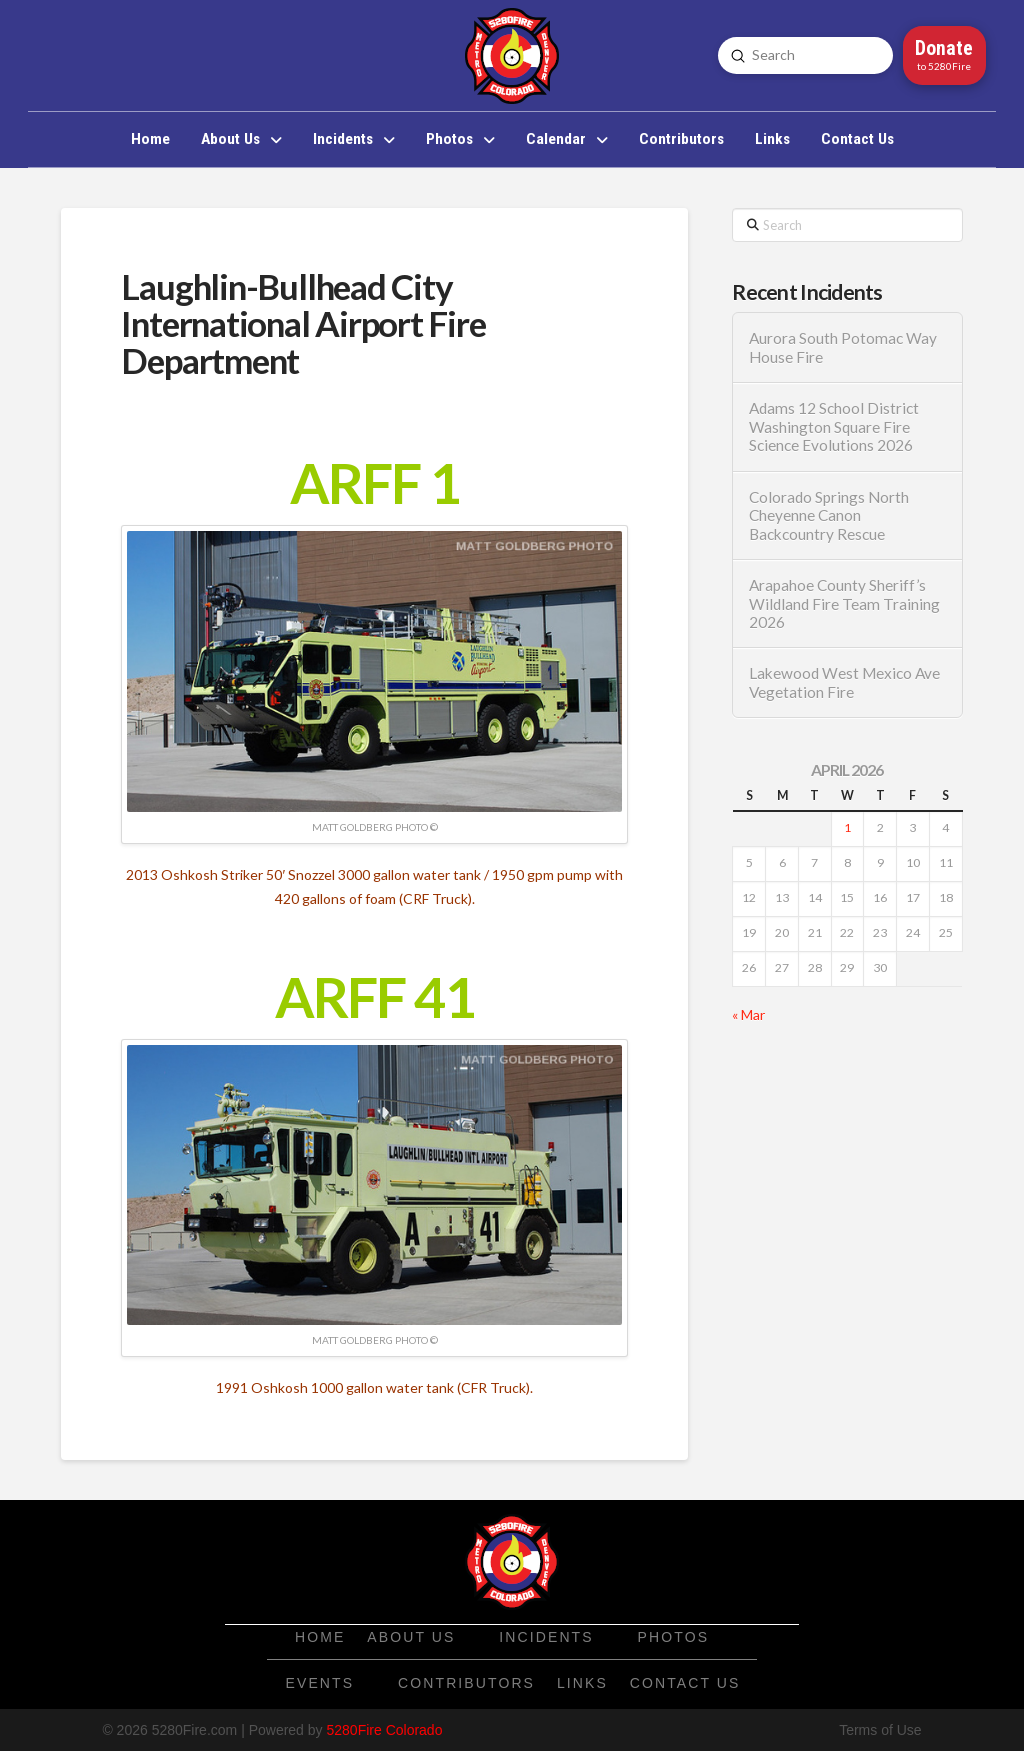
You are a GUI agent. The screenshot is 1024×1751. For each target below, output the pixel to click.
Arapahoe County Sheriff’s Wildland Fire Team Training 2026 (844, 603)
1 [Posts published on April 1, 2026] (847, 827)
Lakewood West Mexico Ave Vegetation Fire (844, 682)
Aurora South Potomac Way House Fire (843, 347)
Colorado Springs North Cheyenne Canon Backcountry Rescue (829, 515)
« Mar (748, 1014)
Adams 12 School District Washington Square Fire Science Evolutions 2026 (834, 426)
